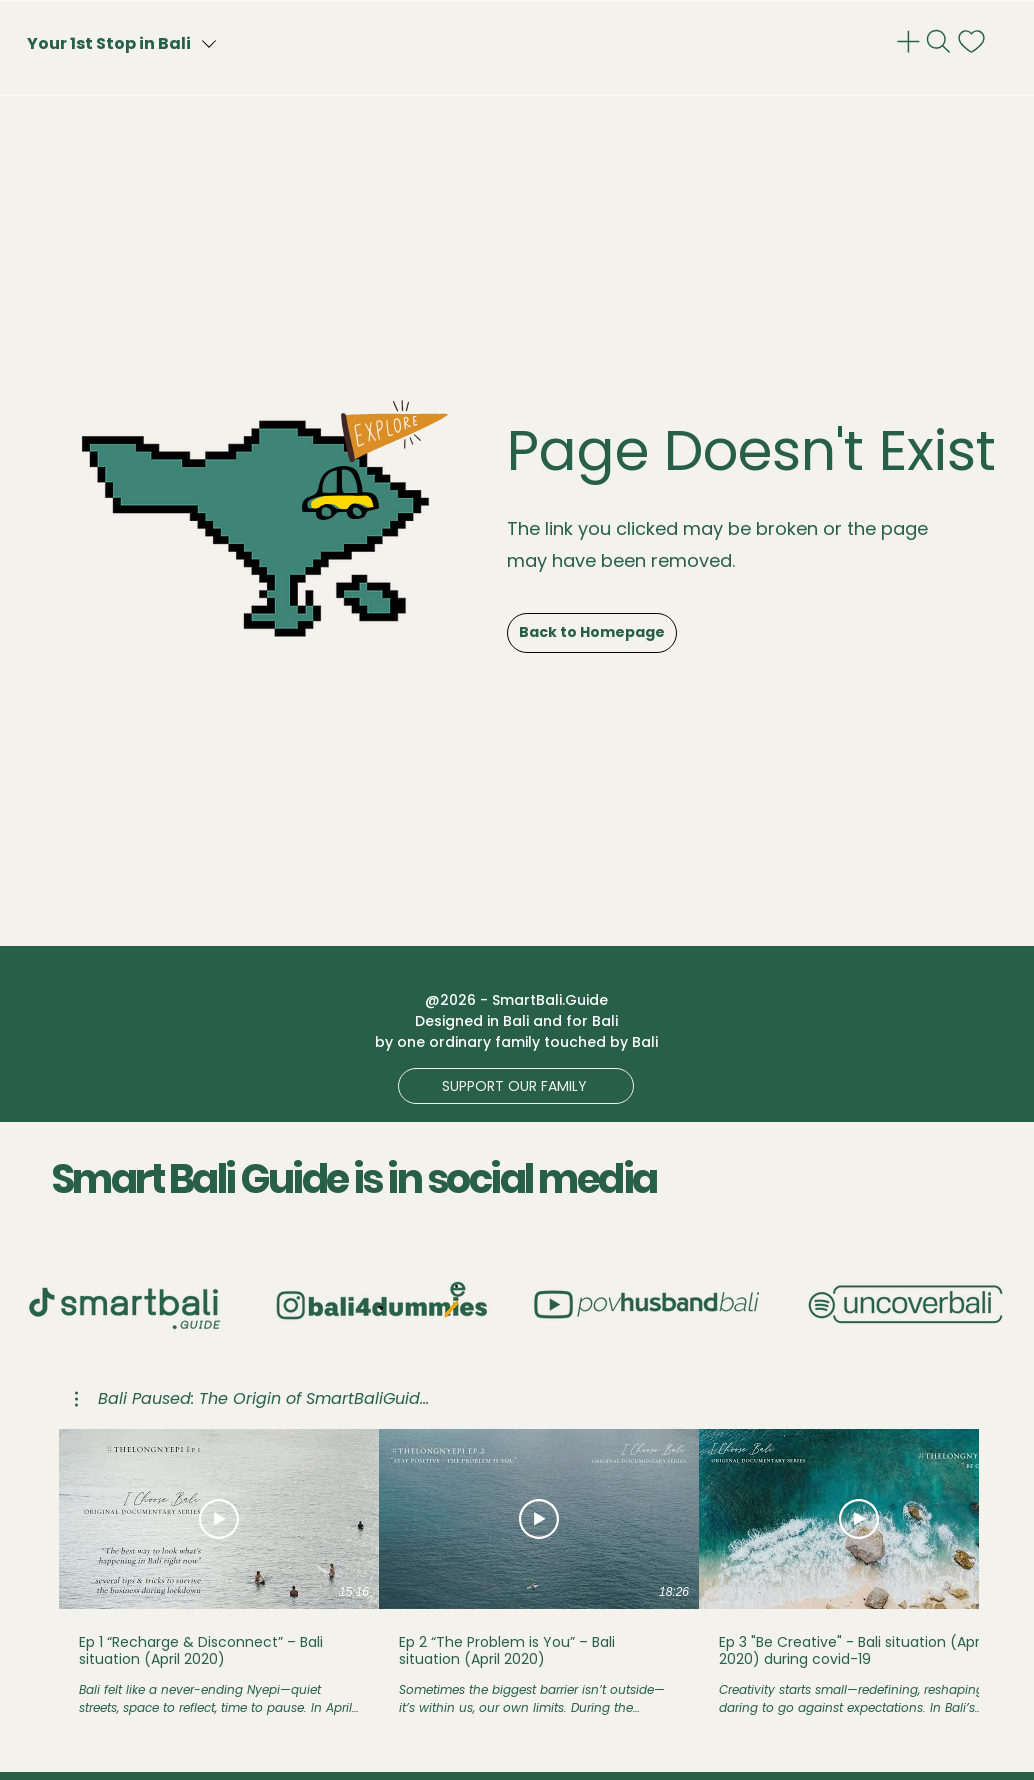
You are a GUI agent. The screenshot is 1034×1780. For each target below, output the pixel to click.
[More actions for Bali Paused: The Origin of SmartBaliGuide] (252, 1399)
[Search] (940, 41)
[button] (516, 1086)
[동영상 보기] (219, 1519)
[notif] (973, 41)
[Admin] (910, 41)
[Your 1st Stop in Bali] (159, 43)
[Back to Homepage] (592, 633)
